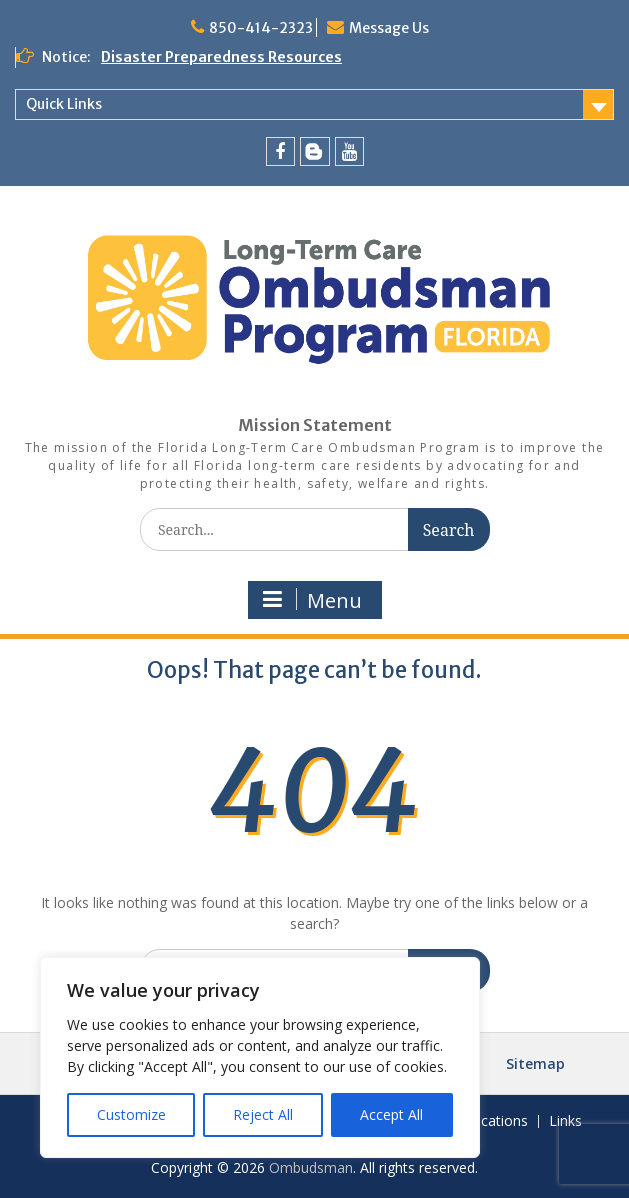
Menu (312, 600)
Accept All (391, 1114)
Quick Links (64, 104)
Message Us (389, 28)
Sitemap (535, 1063)
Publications (489, 1121)
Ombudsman (311, 1167)
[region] (260, 1057)
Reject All (263, 1114)
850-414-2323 (261, 28)
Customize (131, 1114)
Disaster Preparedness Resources (221, 57)
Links (565, 1121)
